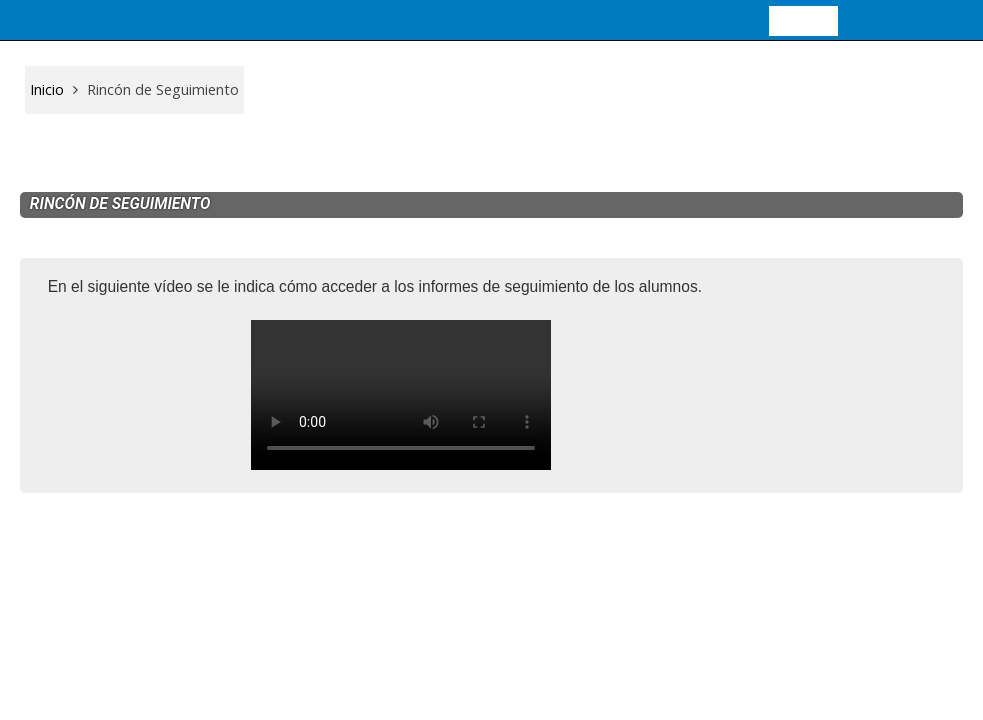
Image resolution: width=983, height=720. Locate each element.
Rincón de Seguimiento (163, 89)
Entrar (803, 19)
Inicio (47, 89)
